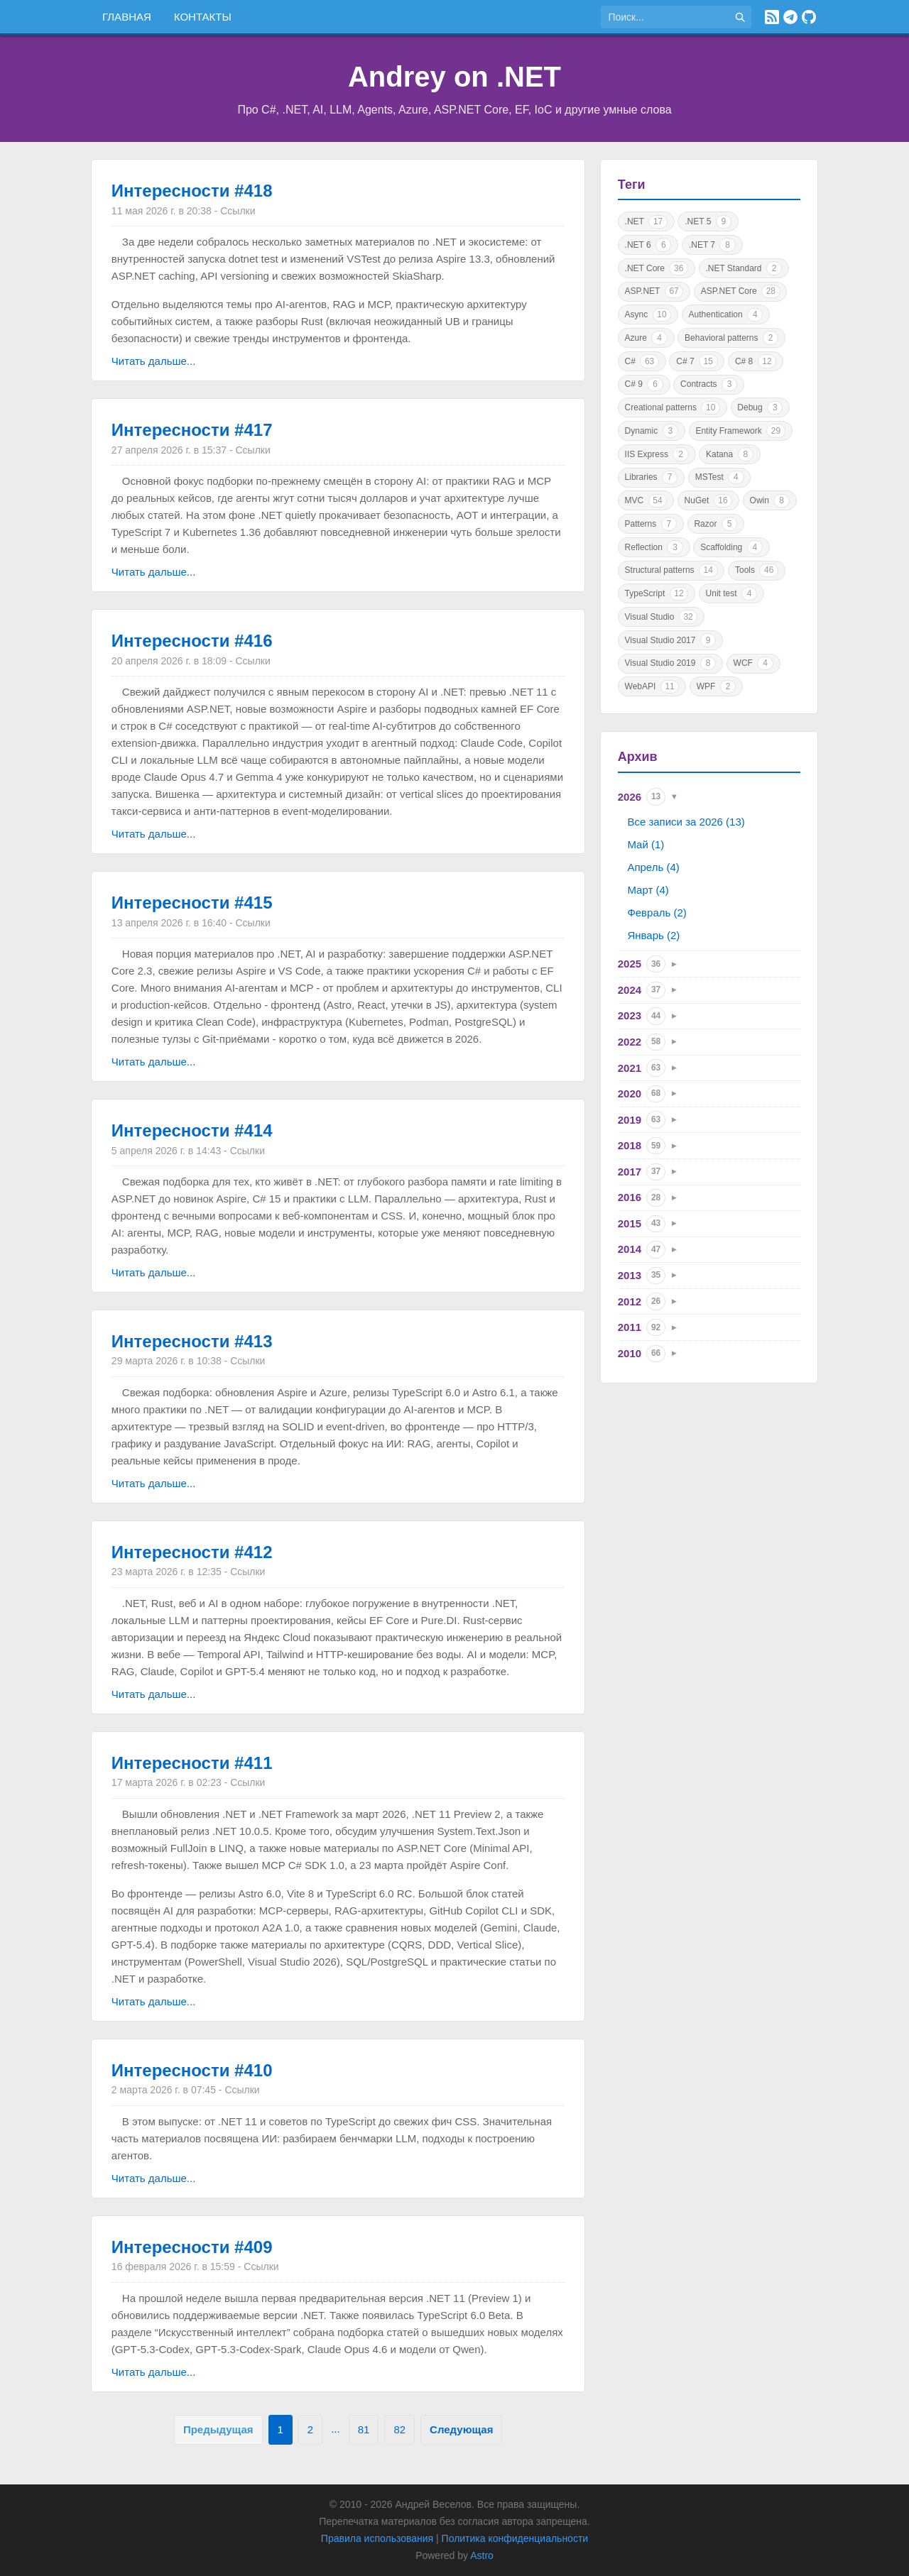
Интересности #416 (192, 640)
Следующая (461, 2429)
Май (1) (645, 844)
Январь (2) (653, 935)
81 (364, 2429)
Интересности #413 (192, 1341)
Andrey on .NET (454, 76)
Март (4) (647, 890)
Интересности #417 (192, 429)
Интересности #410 (192, 2070)
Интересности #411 (192, 1762)
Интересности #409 (192, 2247)
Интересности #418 (192, 190)
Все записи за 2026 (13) (685, 822)
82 (399, 2429)
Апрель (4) (653, 867)
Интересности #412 (192, 1552)
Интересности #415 (192, 902)
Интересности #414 (192, 1130)
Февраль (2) (656, 912)
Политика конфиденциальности (515, 2538)
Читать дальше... (153, 361)
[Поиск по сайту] (665, 17)
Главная (126, 17)
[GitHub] (809, 17)
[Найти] (740, 17)
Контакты (203, 17)
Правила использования (377, 2538)
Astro (482, 2555)
